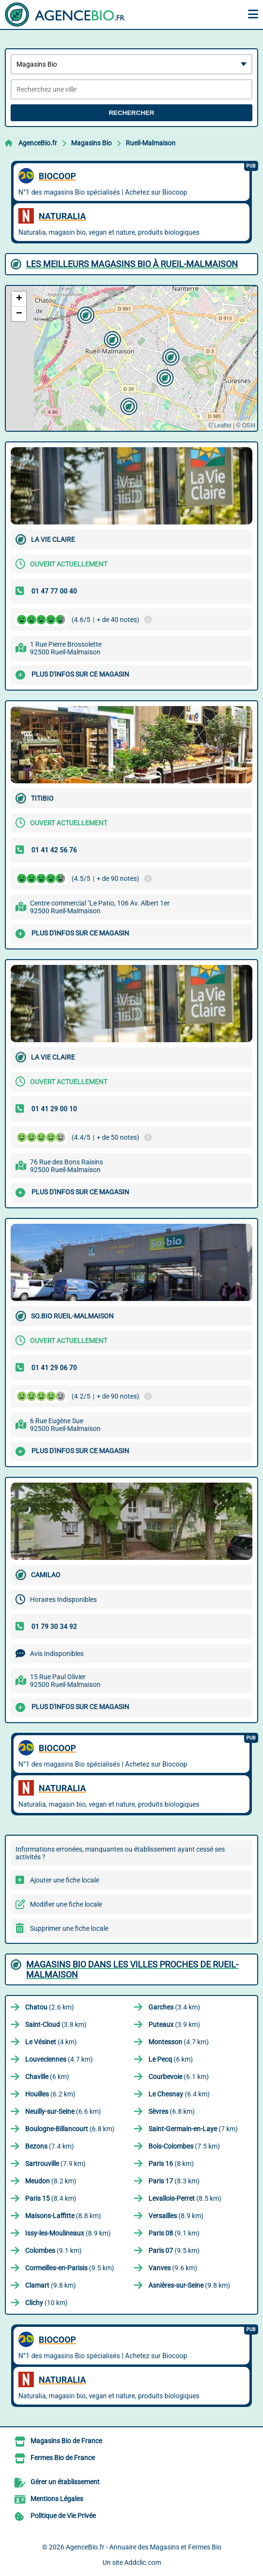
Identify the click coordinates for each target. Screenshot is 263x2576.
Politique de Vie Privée (63, 2515)
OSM (248, 425)
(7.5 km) (184, 2146)
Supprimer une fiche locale (69, 1928)
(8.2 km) (50, 2181)
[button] (111, 338)
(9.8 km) (50, 2285)
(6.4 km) (179, 2094)
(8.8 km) (63, 2216)
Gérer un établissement (65, 2482)
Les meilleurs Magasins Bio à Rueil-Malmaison (132, 264)
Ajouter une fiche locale (64, 1880)
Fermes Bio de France (62, 2458)
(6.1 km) (178, 2077)
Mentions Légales (56, 2499)
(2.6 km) (49, 2007)
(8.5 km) (184, 2198)
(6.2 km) (50, 2094)
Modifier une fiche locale (66, 1904)
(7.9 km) (55, 2163)
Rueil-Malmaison (150, 143)
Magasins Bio (91, 143)
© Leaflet (219, 425)
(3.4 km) (174, 2007)
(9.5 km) (174, 2250)
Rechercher (131, 112)
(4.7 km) (178, 2042)
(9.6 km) (172, 2268)
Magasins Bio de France (66, 2441)
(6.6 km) (63, 2111)
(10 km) (46, 2303)
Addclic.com (142, 2562)
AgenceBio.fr (37, 143)
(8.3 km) (174, 2181)
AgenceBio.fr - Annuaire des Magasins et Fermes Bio (143, 2547)
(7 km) (193, 2129)
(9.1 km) (174, 2233)
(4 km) (51, 2042)
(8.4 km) (50, 2198)
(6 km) (170, 2059)
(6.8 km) (171, 2111)
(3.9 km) (174, 2024)
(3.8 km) (56, 2024)
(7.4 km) (49, 2146)
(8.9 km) (176, 2216)
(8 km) (171, 2163)
